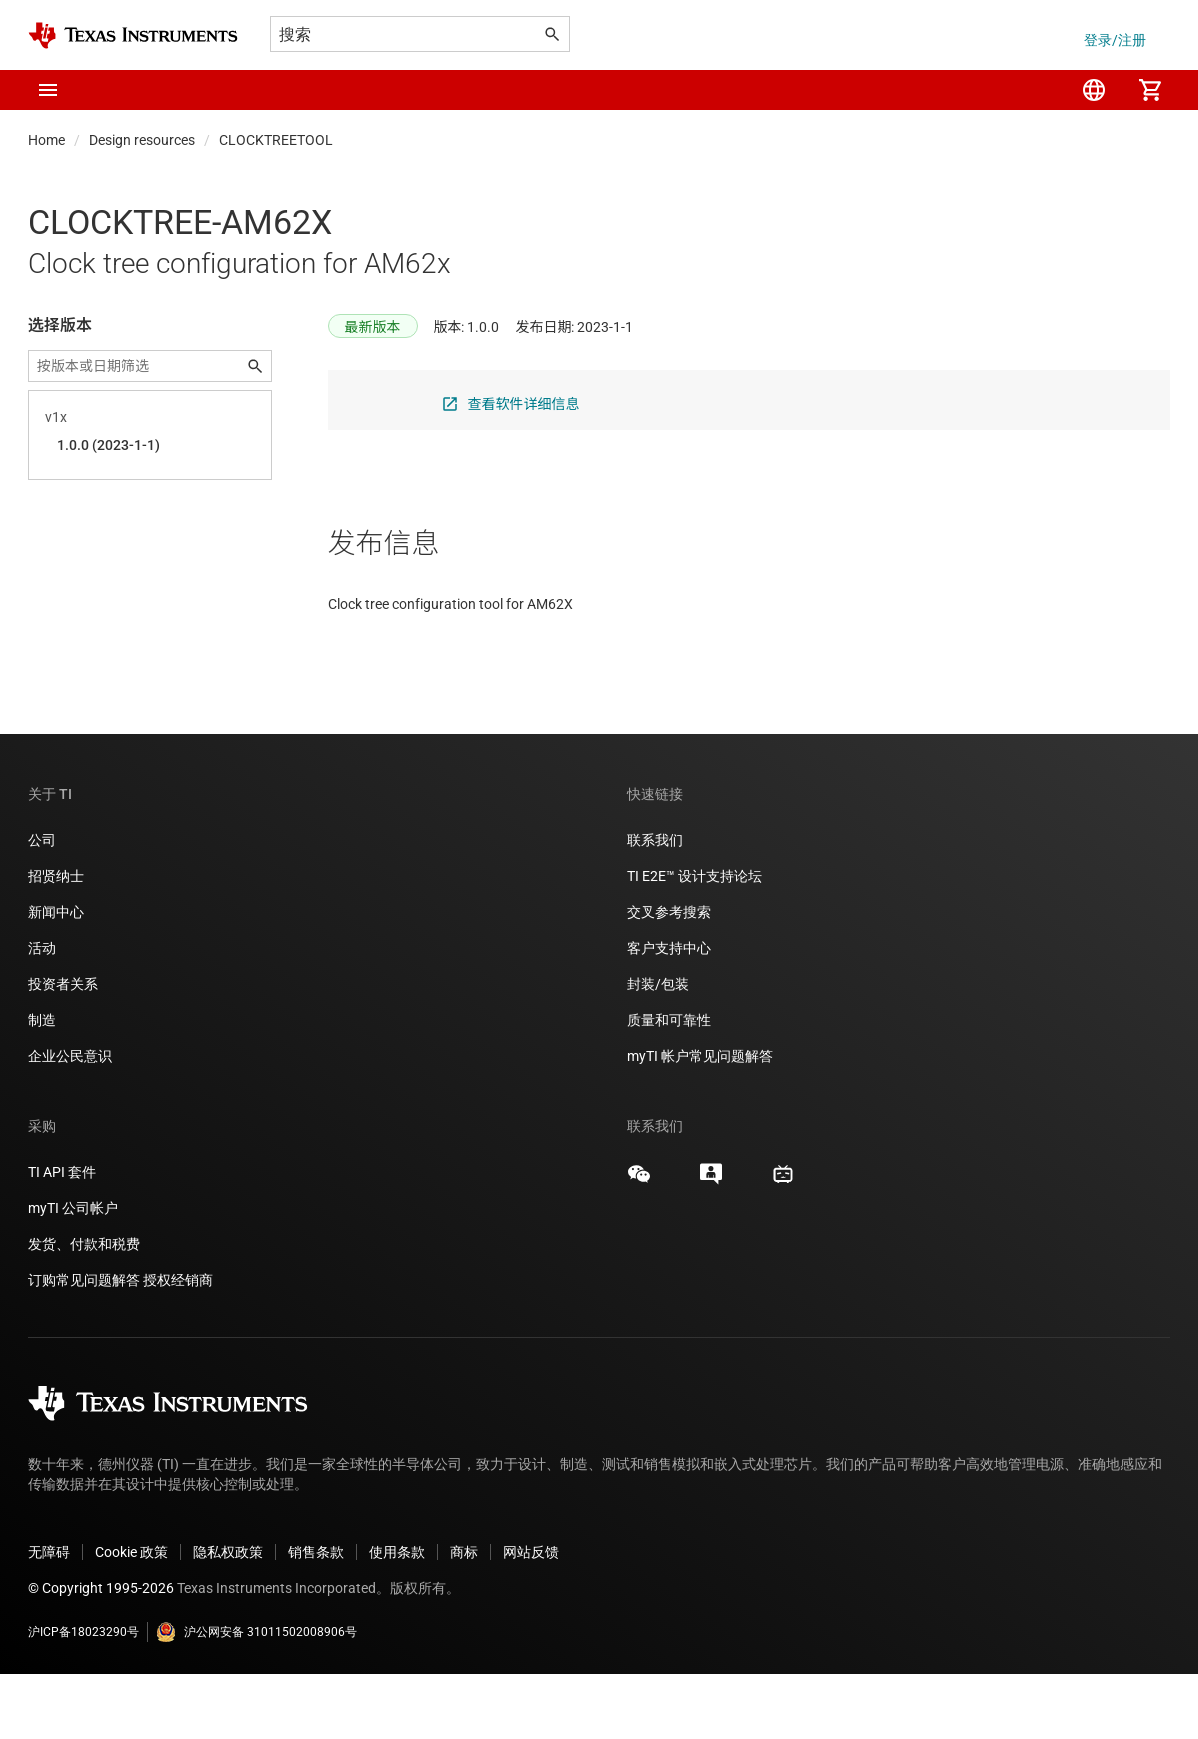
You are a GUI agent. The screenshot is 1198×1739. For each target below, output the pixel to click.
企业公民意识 (70, 1121)
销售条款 (316, 1617)
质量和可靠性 (670, 1085)
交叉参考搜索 (669, 977)
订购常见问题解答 (84, 1345)
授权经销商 (178, 1345)
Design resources (142, 140)
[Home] (133, 35)
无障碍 (49, 1617)
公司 (42, 905)
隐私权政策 (228, 1617)
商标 (464, 1617)
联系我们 (655, 905)
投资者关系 (63, 1049)
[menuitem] (1094, 90)
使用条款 (397, 1617)
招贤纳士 (56, 941)
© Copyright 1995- (101, 1653)
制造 (42, 1085)
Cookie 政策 (131, 1617)
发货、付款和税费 (84, 1309)
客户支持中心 (669, 1013)
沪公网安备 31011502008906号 (256, 1697)
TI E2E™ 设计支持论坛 (694, 941)
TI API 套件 (62, 1237)
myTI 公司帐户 (73, 1273)
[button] (48, 90)
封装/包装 (658, 1049)
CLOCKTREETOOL (276, 140)
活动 (42, 1013)
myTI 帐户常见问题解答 (700, 1121)
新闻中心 (56, 977)
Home (46, 140)
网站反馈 (531, 1617)
